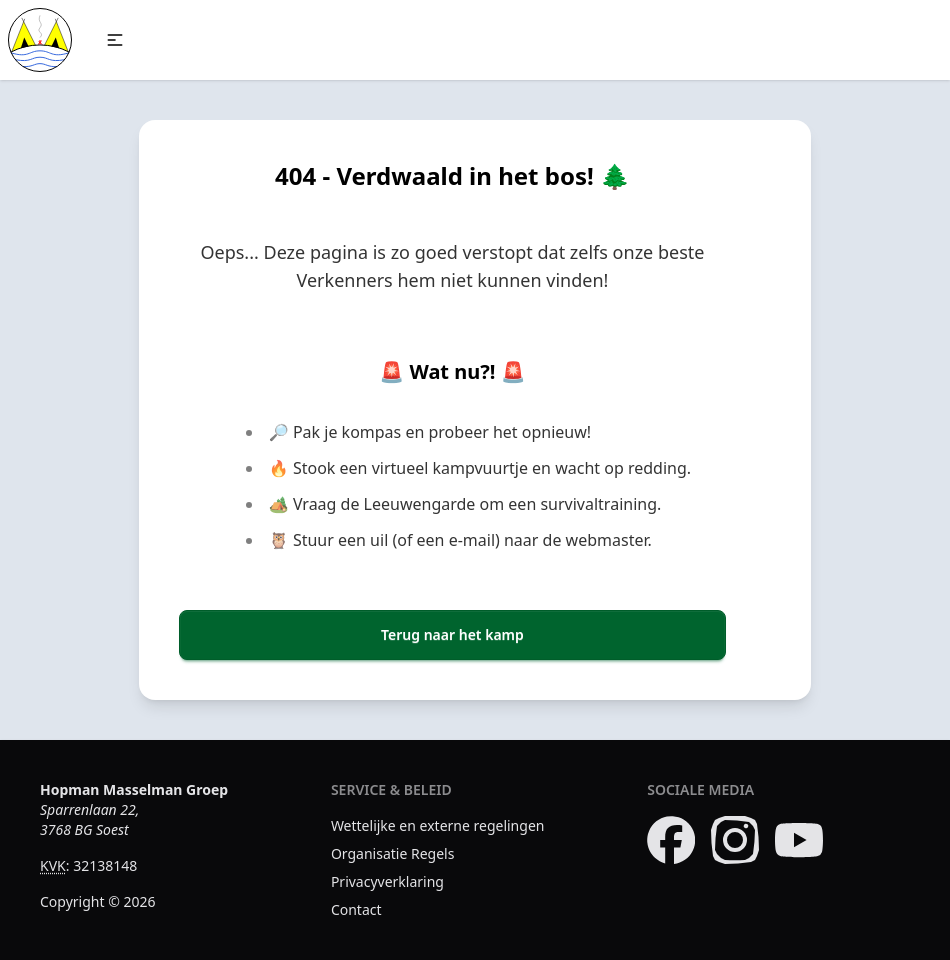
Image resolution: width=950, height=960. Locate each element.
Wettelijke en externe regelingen (438, 825)
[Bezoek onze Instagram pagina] (735, 840)
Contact (356, 909)
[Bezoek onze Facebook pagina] (671, 840)
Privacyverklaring (387, 881)
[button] (115, 40)
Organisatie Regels (393, 853)
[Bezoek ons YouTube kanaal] (799, 840)
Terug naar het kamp (452, 634)
